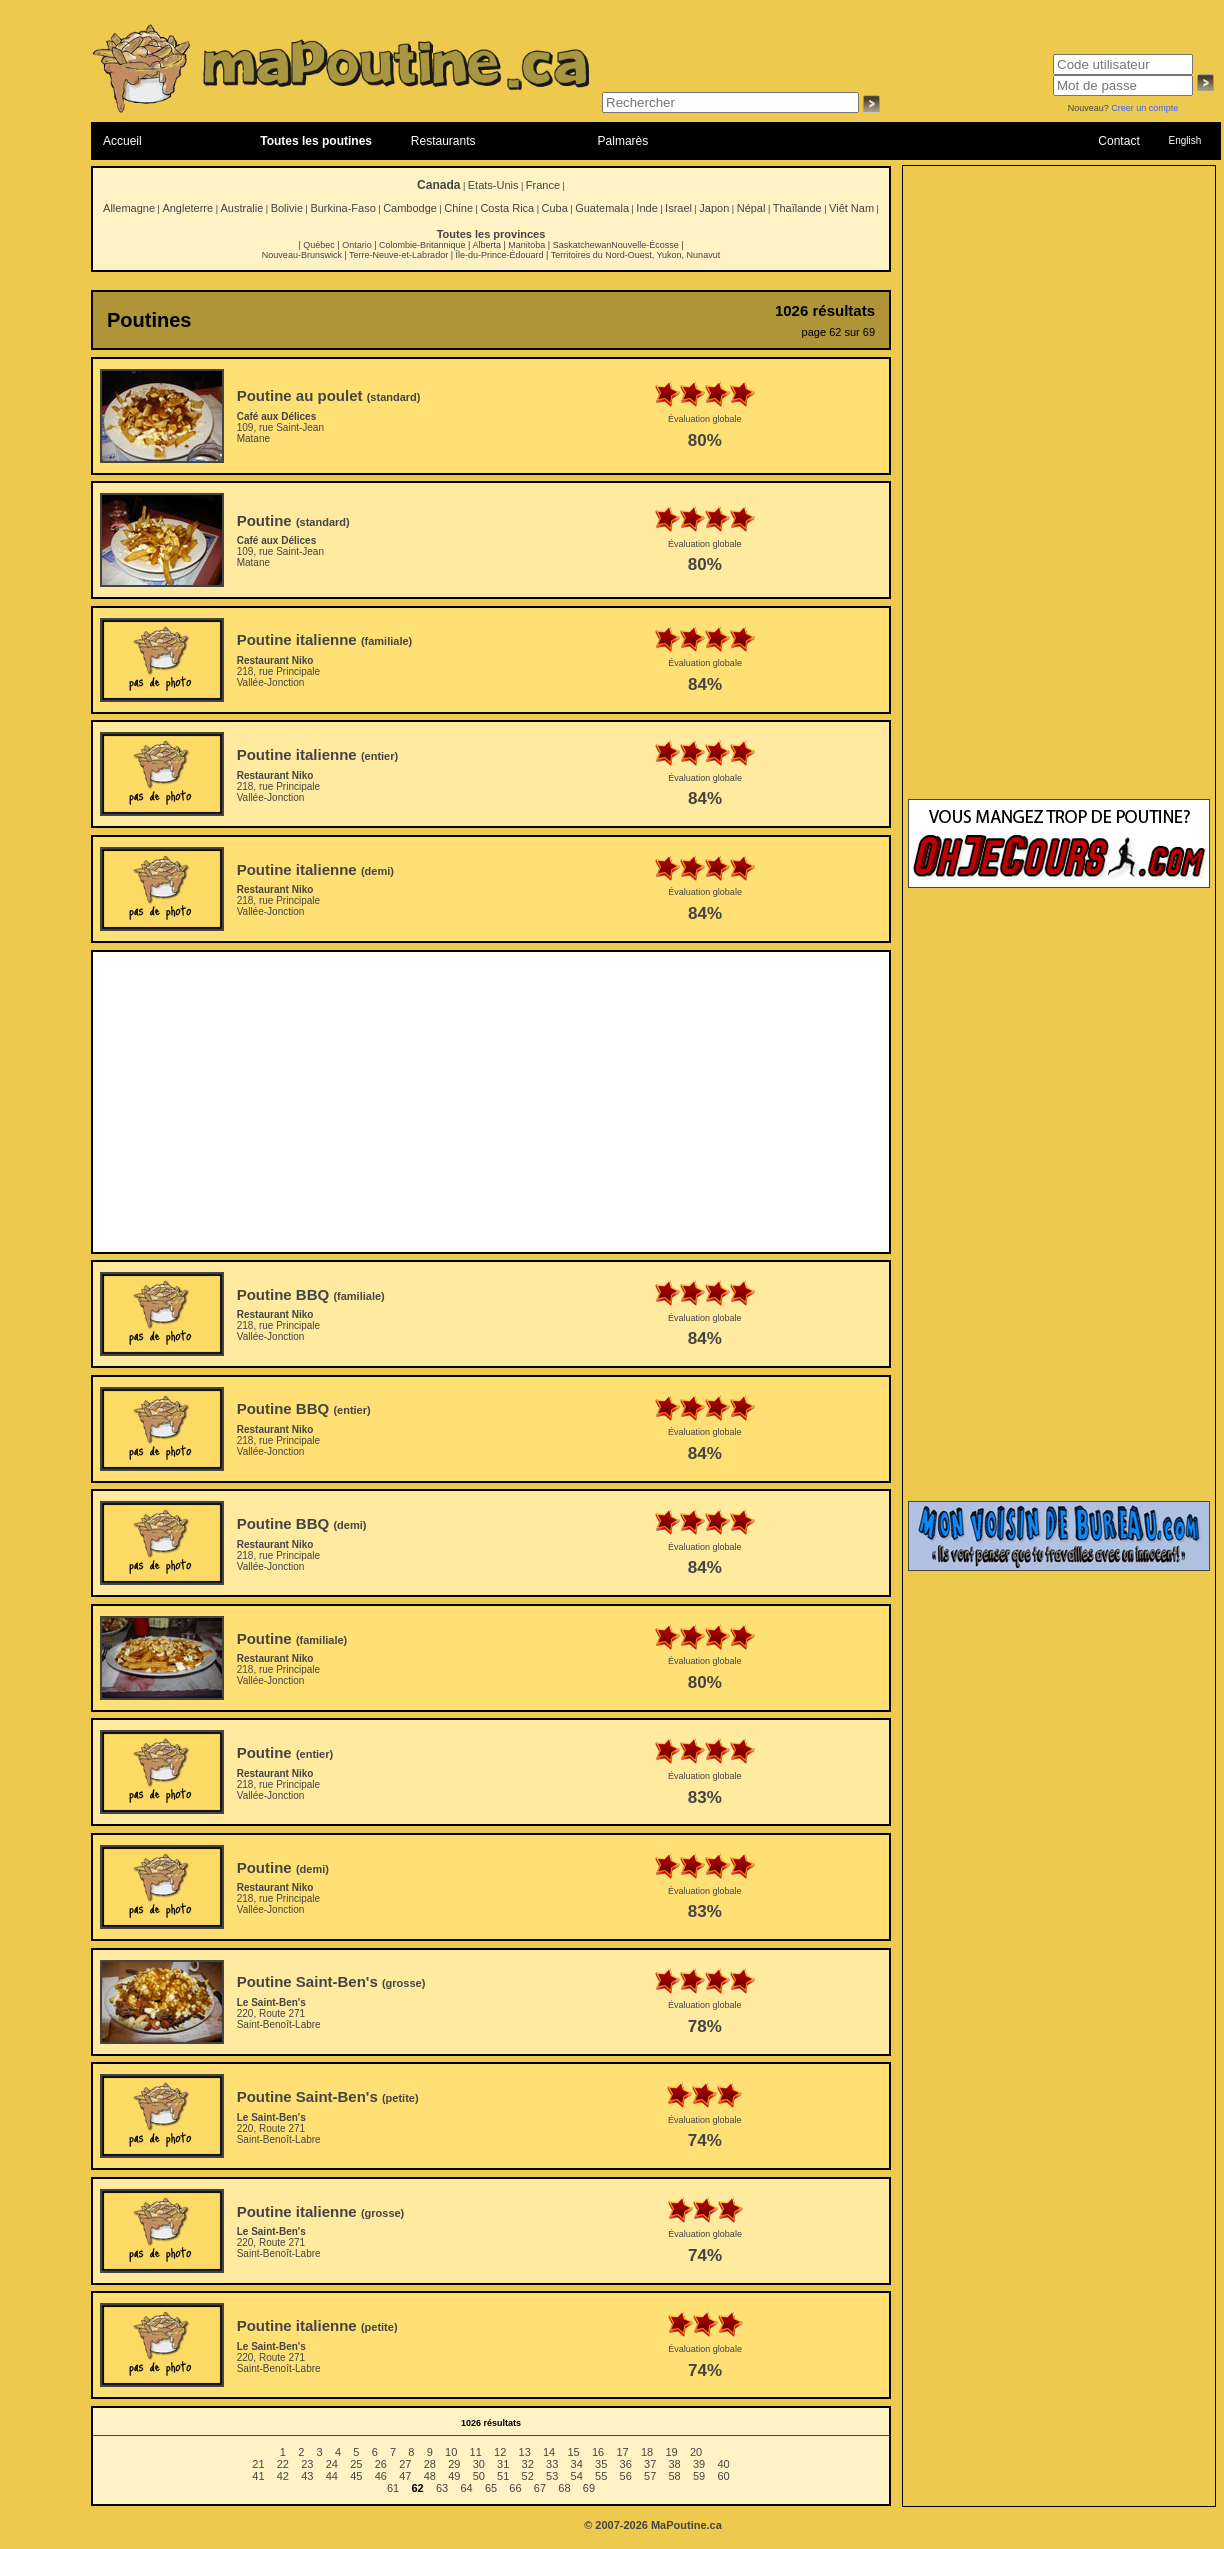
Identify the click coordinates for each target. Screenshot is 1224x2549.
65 (491, 2488)
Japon (714, 208)
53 (552, 2476)
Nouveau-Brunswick (302, 255)
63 (442, 2488)
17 (622, 2452)
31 (503, 2464)
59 (699, 2476)
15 (573, 2452)
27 (405, 2464)
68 (564, 2488)
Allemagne (129, 208)
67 (540, 2488)
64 (466, 2488)
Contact (1118, 141)
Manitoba (526, 245)
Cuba (555, 208)
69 (589, 2488)
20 (696, 2452)
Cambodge (410, 208)
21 (258, 2464)
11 (476, 2452)
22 (283, 2464)
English (1184, 140)
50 (479, 2476)
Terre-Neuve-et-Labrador (398, 255)
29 (454, 2464)
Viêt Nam (851, 208)
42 (283, 2476)
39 (699, 2464)
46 (381, 2476)
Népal (751, 208)
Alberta (486, 245)
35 (601, 2464)
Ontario (357, 245)
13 (525, 2452)
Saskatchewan (582, 245)
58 (675, 2476)
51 (503, 2476)
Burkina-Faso (342, 208)
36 (626, 2464)
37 (650, 2464)
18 (647, 2452)
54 (577, 2476)
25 (356, 2464)
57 (650, 2476)
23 (307, 2464)
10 (451, 2452)
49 (454, 2476)
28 (430, 2464)
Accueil (122, 141)
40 (723, 2464)
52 (528, 2476)
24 (332, 2464)
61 (393, 2488)
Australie (241, 208)
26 (381, 2464)
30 (479, 2464)
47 (405, 2476)
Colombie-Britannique (422, 245)
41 (258, 2476)
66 (515, 2488)
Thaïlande (797, 208)
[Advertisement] (491, 1102)
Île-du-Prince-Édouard (499, 255)
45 (356, 2476)
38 (675, 2464)
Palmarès (623, 141)
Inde (646, 208)
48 (430, 2476)
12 (500, 2452)
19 (671, 2452)
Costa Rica (507, 208)
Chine (458, 208)
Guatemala (602, 208)
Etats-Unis (493, 185)
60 (723, 2476)
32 (528, 2464)
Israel (678, 208)
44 (332, 2476)
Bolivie (287, 208)
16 (598, 2452)
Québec (319, 245)
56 (626, 2476)
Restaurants (443, 141)
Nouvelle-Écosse (645, 245)
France (543, 185)
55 (601, 2476)
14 (549, 2452)
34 (577, 2464)
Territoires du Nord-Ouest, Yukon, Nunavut (635, 255)
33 (552, 2464)
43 (307, 2476)
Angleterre (187, 208)
